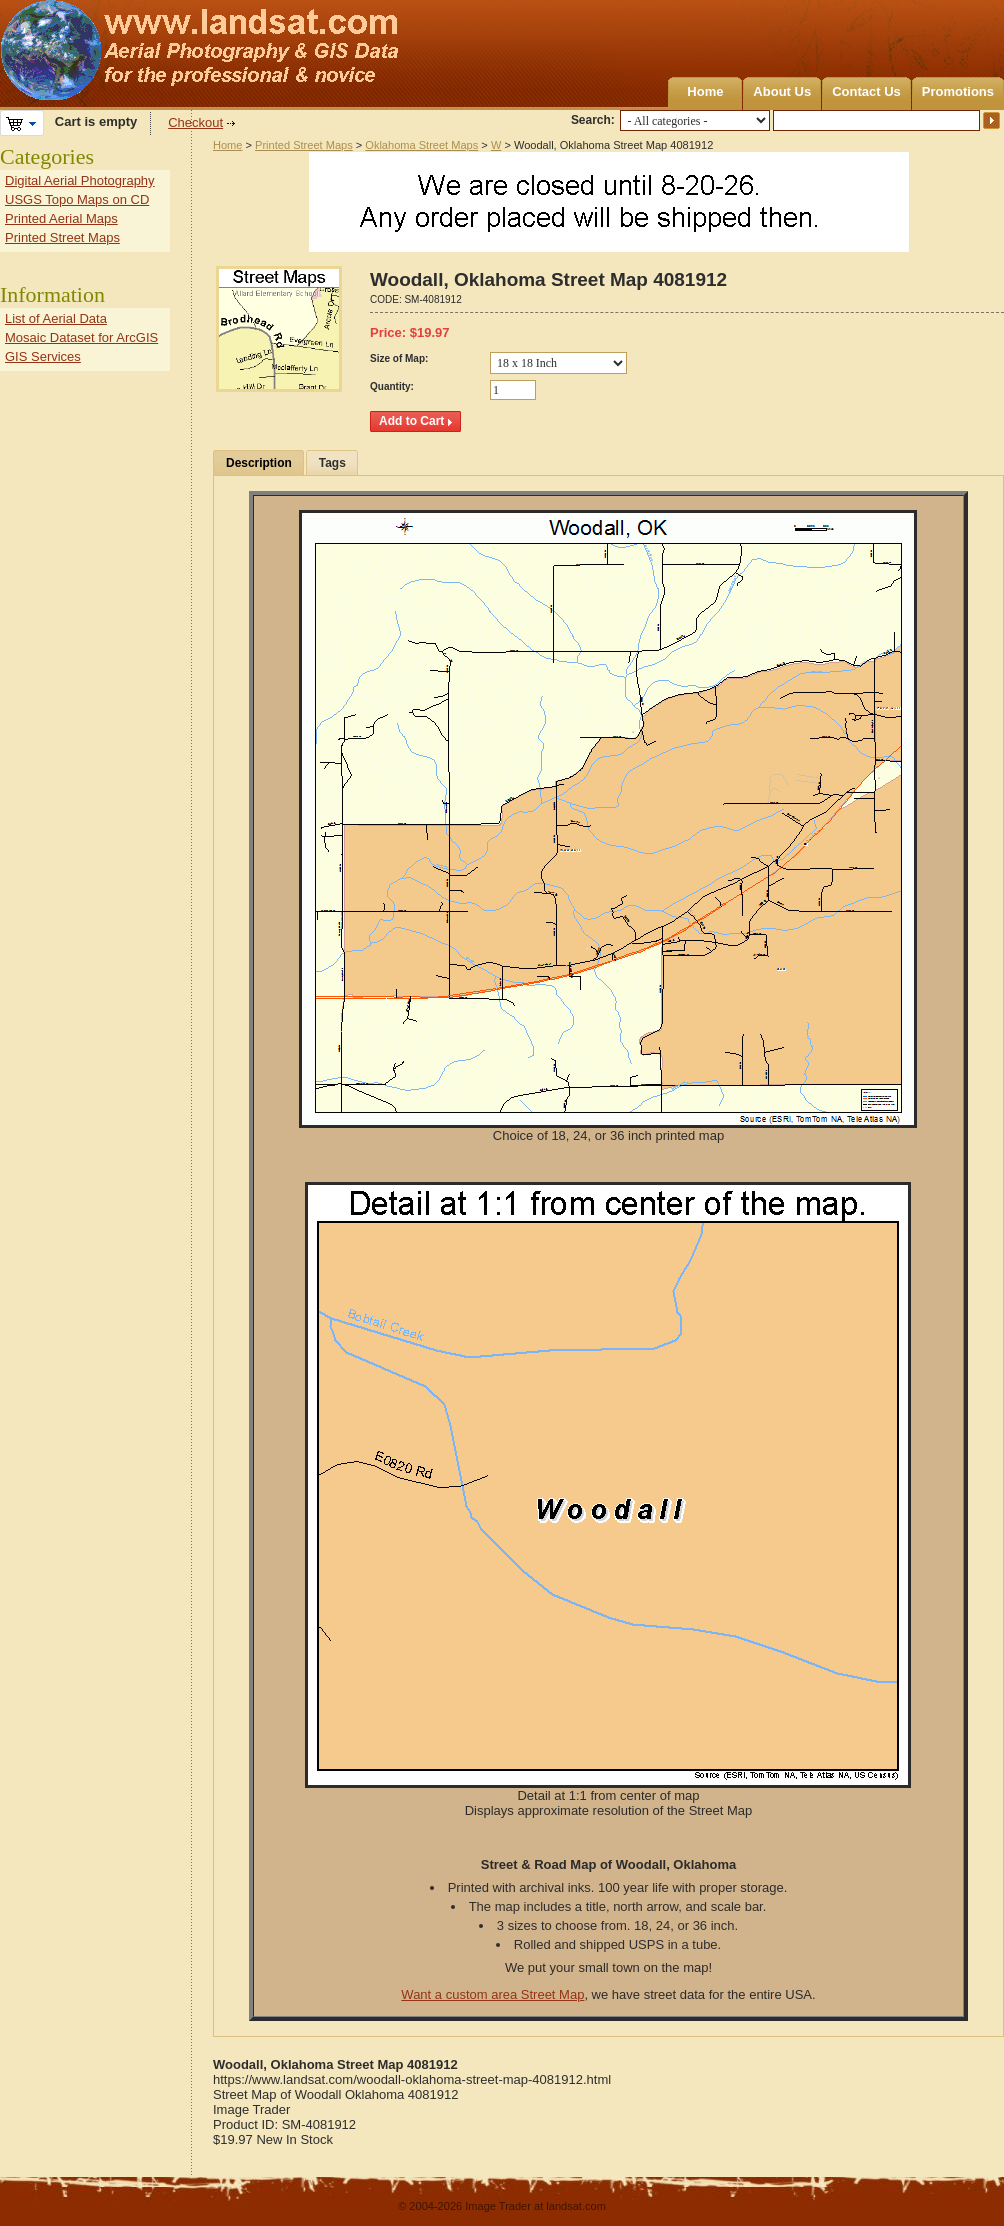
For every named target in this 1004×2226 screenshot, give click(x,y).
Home (705, 91)
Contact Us (866, 91)
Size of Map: (399, 358)
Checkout (195, 122)
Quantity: (392, 386)
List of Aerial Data (56, 318)
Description (259, 463)
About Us (782, 91)
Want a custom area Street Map (492, 1994)
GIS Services (43, 356)
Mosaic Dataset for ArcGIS (81, 337)
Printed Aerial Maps (61, 218)
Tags (332, 463)
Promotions (958, 91)
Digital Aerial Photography (80, 180)
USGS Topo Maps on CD (77, 199)
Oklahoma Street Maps (421, 145)
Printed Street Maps (304, 145)
